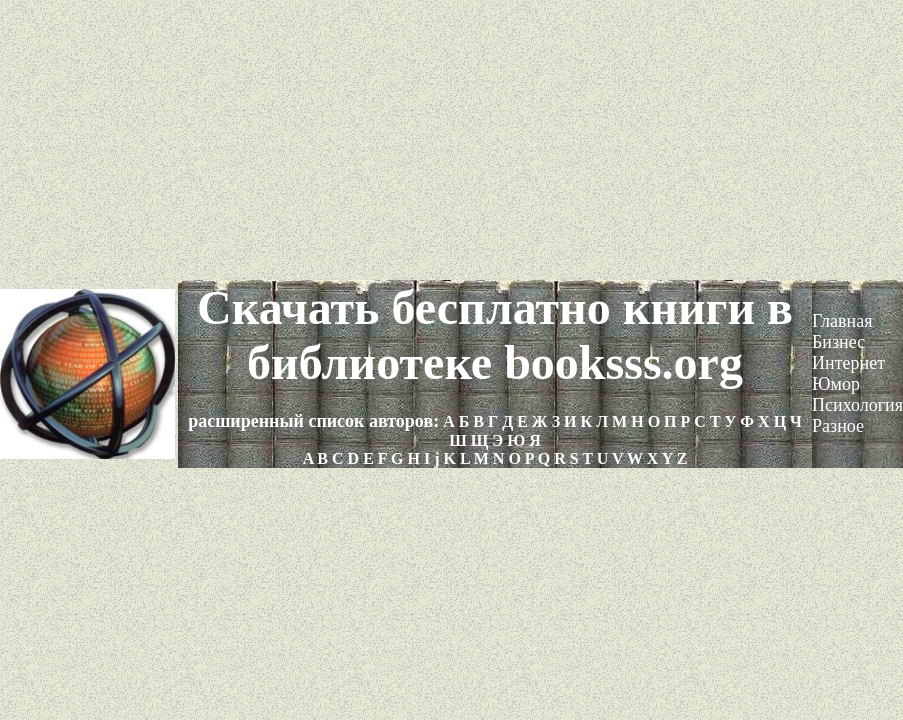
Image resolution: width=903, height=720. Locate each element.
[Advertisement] (451, 140)
